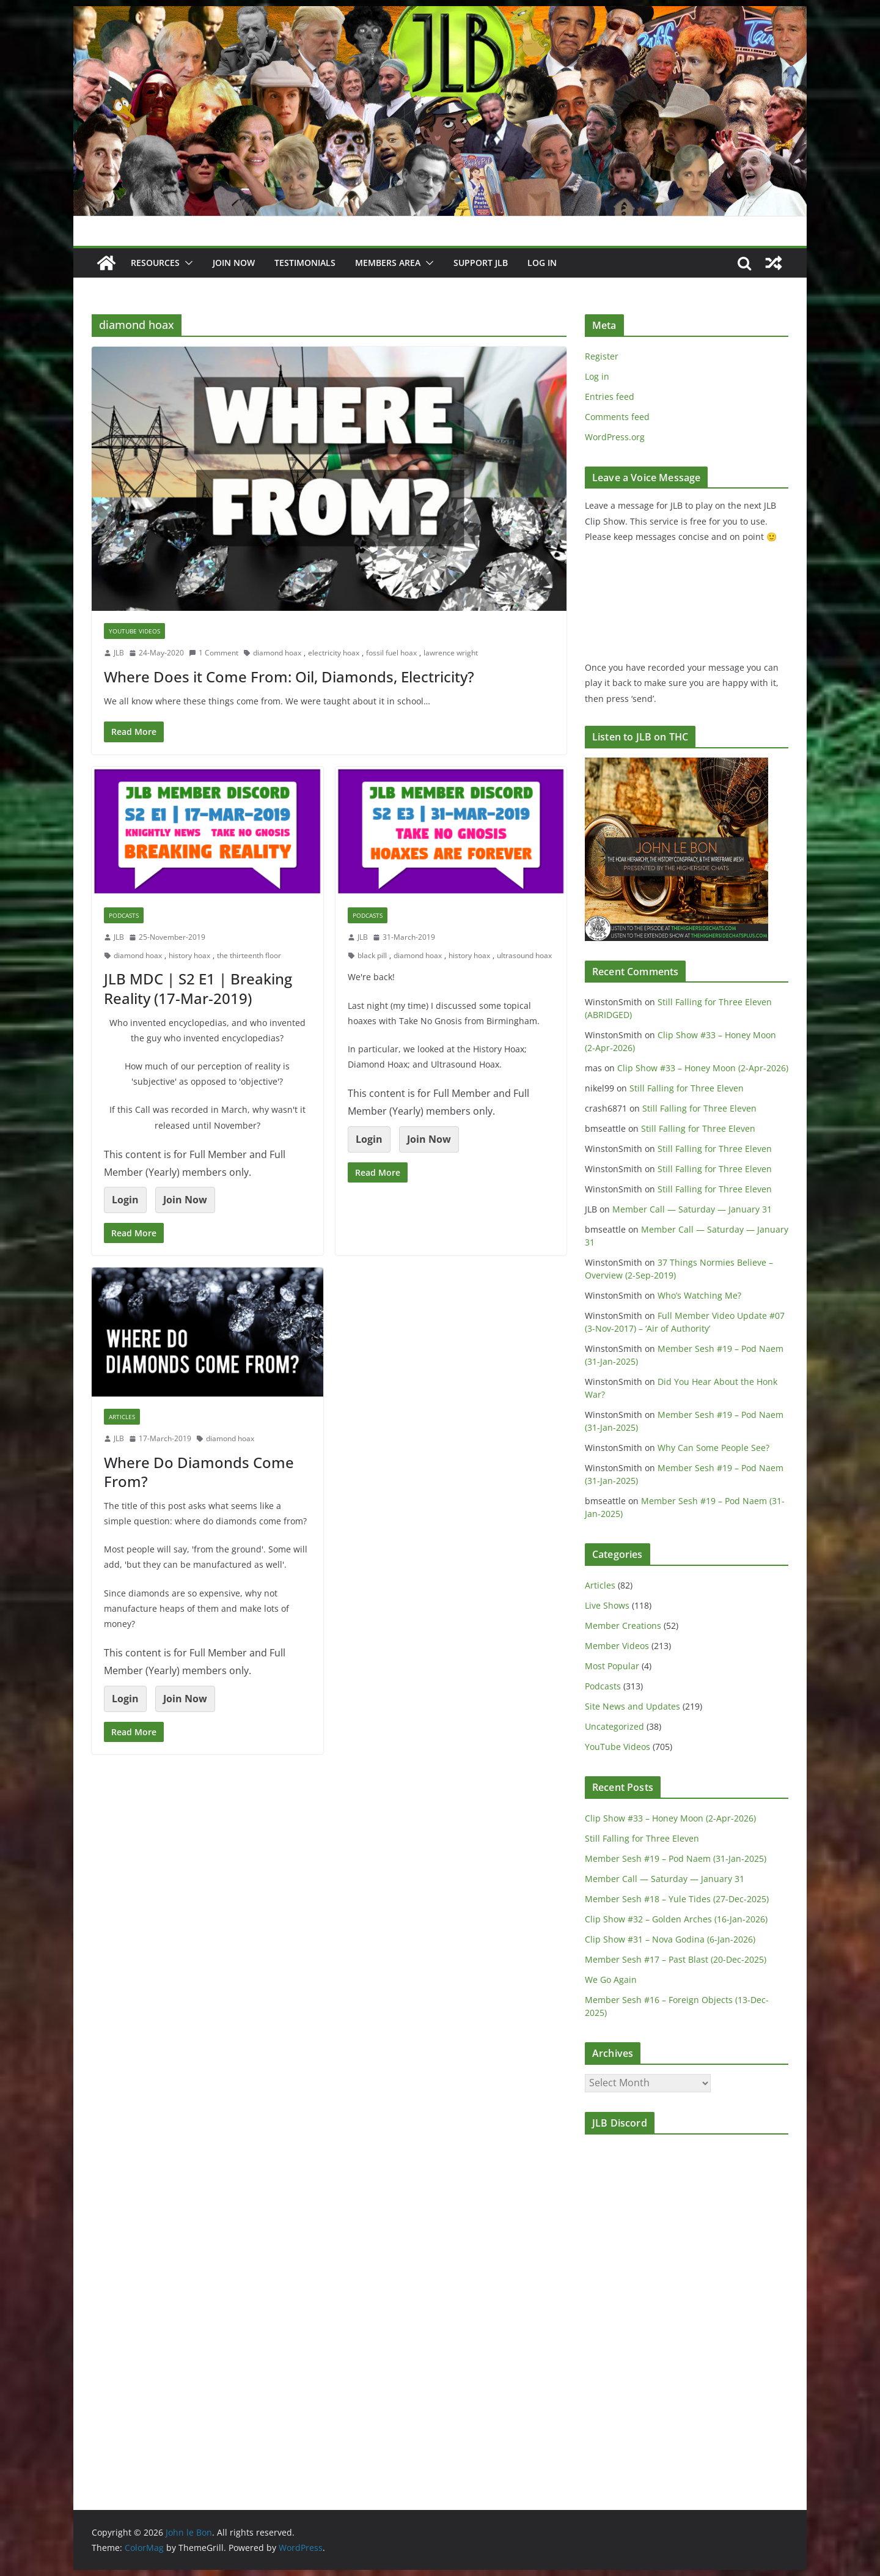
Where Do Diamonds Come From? (199, 1471)
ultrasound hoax (524, 955)
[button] (186, 262)
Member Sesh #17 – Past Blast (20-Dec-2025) (675, 1959)
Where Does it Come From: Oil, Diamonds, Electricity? (289, 676)
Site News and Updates (632, 1706)
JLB (119, 653)
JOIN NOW (234, 262)
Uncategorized (614, 1726)
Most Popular (612, 1666)
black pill (372, 955)
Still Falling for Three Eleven (686, 1088)
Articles (122, 1416)
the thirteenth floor (249, 955)
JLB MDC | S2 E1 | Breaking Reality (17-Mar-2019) (198, 988)
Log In (542, 262)
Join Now (185, 1199)
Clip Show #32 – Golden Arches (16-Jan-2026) (676, 1919)
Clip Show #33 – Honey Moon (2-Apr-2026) (702, 1068)
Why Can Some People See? (713, 1447)
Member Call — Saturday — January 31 (692, 1209)
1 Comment (213, 653)
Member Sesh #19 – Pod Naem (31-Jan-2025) (675, 1858)
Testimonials (305, 262)
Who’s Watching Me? (699, 1295)
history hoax (189, 955)
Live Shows (607, 1605)
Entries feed (609, 396)
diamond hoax (277, 653)
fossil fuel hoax (391, 653)
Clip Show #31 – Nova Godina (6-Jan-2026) (670, 1939)
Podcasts (124, 915)
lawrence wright (451, 653)
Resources (155, 262)
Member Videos (617, 1646)
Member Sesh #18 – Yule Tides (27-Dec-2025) (677, 1899)
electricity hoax (333, 653)
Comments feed (617, 417)
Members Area (387, 262)
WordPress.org (615, 437)
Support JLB (480, 262)
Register (601, 356)
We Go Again (611, 1979)
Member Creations (623, 1625)
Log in (597, 376)
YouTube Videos (134, 631)
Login (125, 1199)
